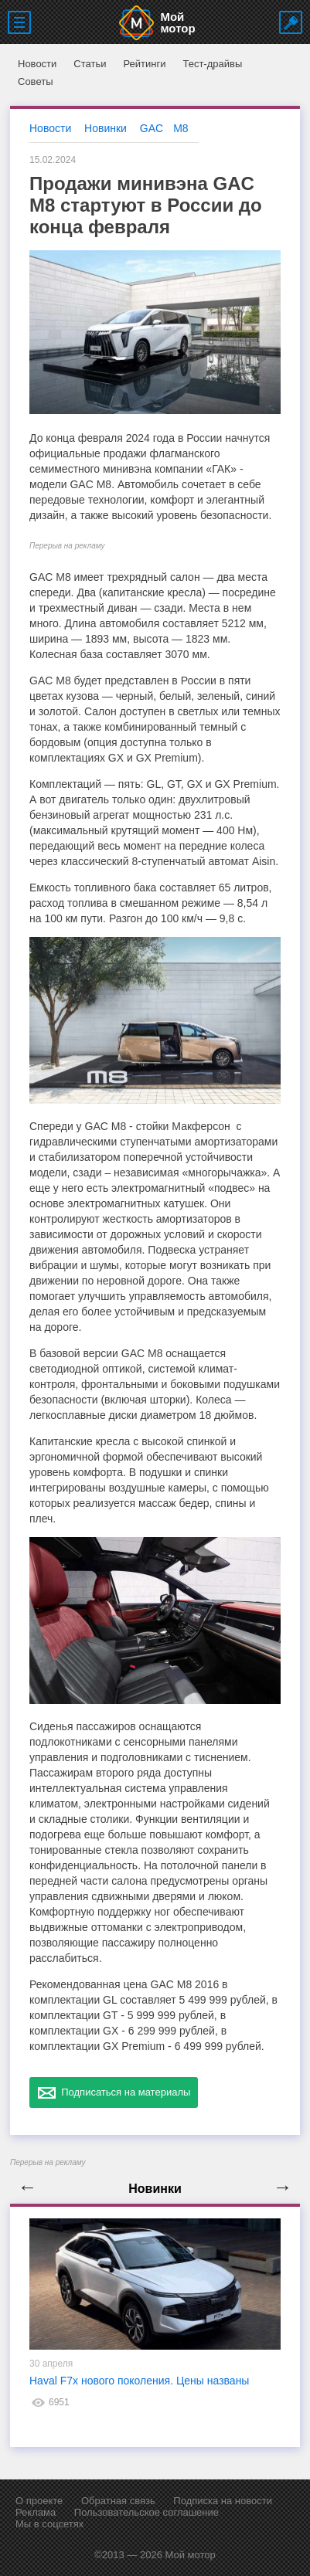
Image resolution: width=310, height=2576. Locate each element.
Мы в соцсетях (49, 2524)
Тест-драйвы (212, 64)
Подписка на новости (222, 2500)
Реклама (35, 2512)
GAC (151, 128)
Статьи (89, 64)
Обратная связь (118, 2500)
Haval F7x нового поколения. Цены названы (139, 2380)
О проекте (39, 2500)
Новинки (105, 128)
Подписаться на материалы (113, 2092)
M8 (180, 128)
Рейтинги (144, 64)
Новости (37, 64)
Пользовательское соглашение (146, 2512)
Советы (35, 81)
